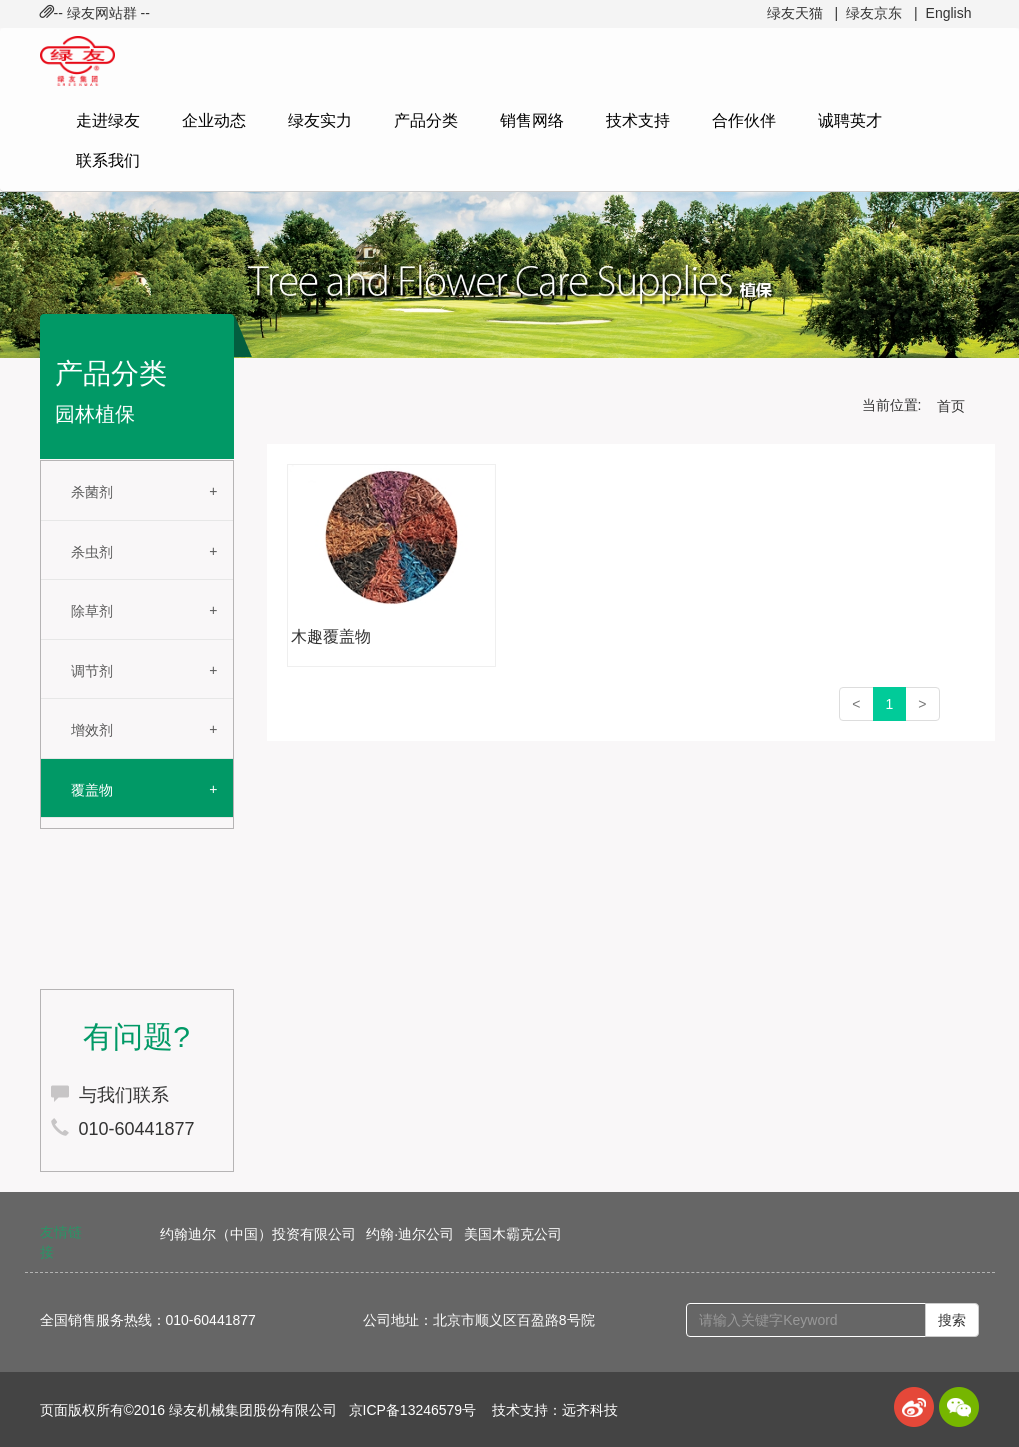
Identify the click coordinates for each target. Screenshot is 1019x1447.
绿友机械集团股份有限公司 (253, 1410)
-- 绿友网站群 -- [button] (95, 13)
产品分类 (426, 120)
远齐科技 (590, 1410)
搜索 (952, 1320)
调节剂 (92, 671)
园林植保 (95, 414)
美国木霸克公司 (513, 1234)
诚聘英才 (850, 120)
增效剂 (92, 730)
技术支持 (638, 120)
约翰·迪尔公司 (410, 1234)
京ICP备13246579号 (413, 1410)
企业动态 (214, 120)
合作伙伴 (744, 120)
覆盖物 (92, 790)
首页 (951, 406)
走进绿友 (108, 120)
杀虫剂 (92, 552)
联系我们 (108, 160)
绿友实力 (320, 120)
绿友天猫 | (802, 13)
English (949, 13)
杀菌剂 (92, 492)
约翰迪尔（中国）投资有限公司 (258, 1234)
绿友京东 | (881, 13)
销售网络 (532, 120)
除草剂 (92, 611)
